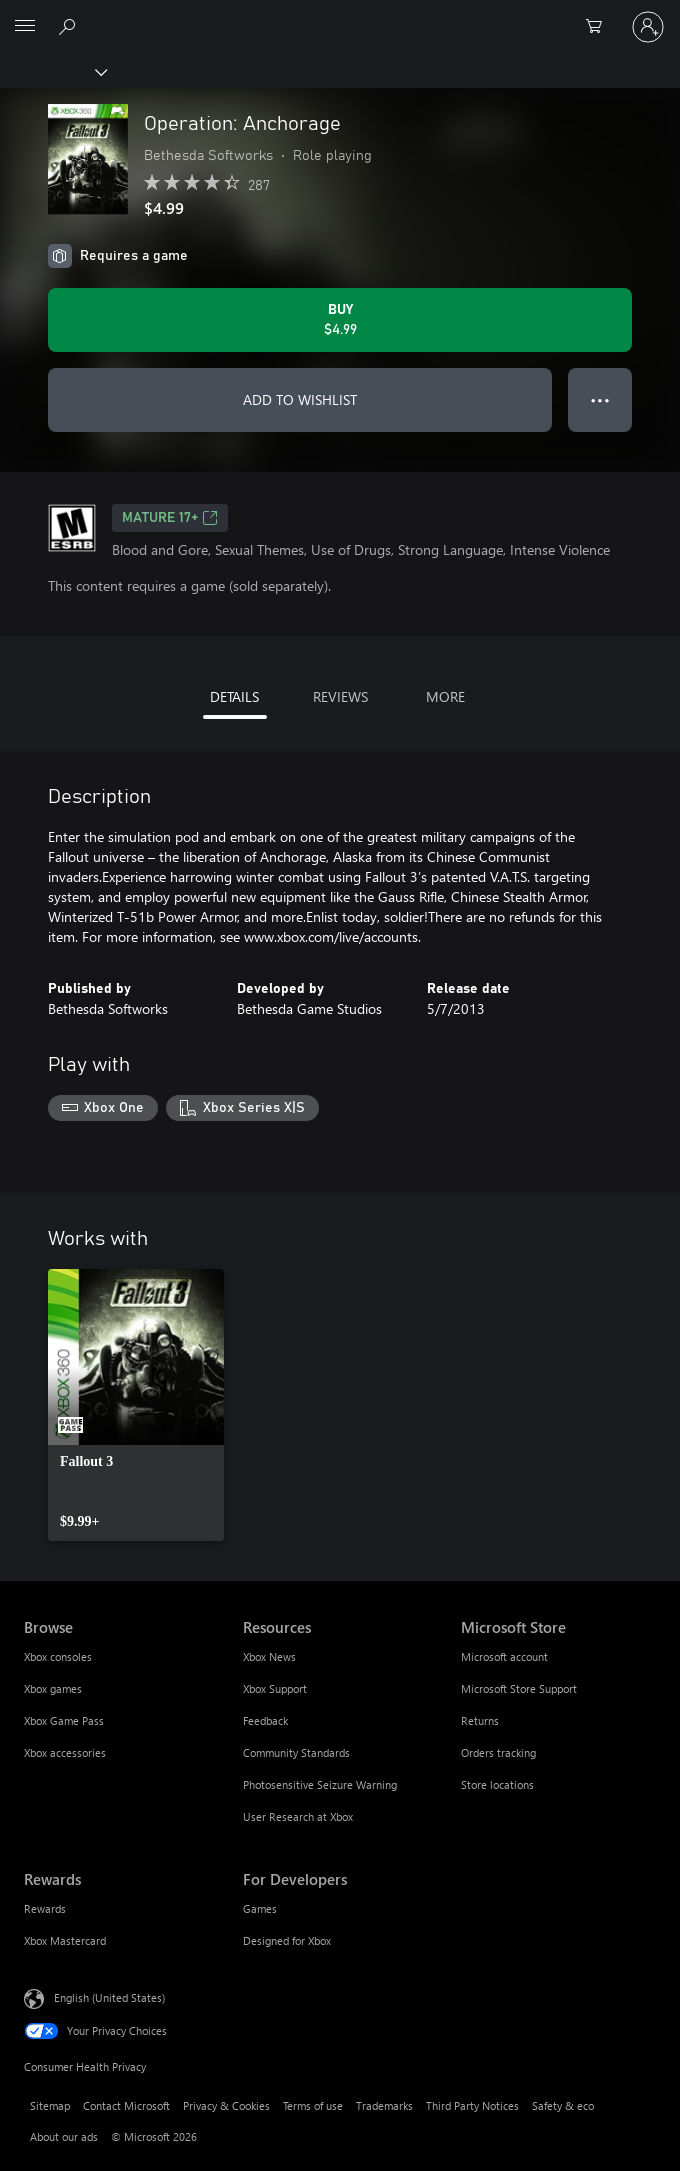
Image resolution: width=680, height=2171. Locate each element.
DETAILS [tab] (234, 696)
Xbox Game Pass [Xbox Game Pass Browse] (64, 1720)
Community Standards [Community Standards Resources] (296, 1752)
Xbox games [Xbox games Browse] (53, 1688)
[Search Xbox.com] (70, 26)
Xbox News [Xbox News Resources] (269, 1656)
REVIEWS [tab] (340, 696)
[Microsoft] (339, 15)
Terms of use (313, 2105)
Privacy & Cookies (226, 2105)
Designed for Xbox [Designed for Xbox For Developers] (287, 1940)
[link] (136, 1405)
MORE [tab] (445, 696)
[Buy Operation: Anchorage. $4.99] (340, 320)
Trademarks (384, 2105)
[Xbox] (52, 71)
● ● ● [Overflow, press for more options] (600, 399)
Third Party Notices (472, 2105)
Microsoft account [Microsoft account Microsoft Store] (504, 1656)
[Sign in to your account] (648, 27)
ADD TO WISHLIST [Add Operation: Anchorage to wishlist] (300, 399)
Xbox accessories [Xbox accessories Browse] (65, 1752)
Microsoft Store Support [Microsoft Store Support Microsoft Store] (519, 1688)
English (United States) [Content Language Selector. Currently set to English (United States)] (109, 1996)
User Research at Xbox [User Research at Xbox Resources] (298, 1816)
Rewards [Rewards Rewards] (45, 1908)
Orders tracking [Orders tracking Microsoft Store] (498, 1752)
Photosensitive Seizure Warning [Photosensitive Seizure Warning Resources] (320, 1784)
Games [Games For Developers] (260, 1908)
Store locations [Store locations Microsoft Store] (497, 1784)
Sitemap (50, 2105)
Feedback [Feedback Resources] (265, 1720)
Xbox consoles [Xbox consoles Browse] (58, 1656)
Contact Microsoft (126, 2105)
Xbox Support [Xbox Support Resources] (275, 1688)
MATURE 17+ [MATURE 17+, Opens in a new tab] (170, 518)
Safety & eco (563, 2105)
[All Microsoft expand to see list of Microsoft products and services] (25, 27)
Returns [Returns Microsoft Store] (480, 1720)
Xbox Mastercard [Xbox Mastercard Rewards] (65, 1940)
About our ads (64, 2136)
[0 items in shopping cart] (600, 27)
